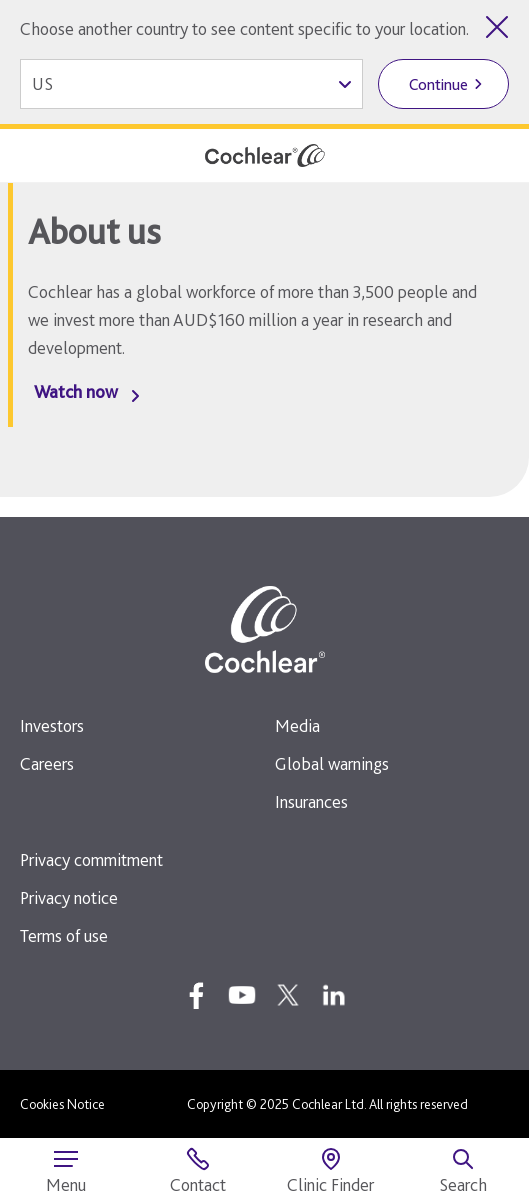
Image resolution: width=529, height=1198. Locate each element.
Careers (47, 763)
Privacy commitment (91, 859)
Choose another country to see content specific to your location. (244, 28)
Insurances (311, 801)
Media (297, 725)
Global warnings (332, 763)
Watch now (76, 391)
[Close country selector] (497, 27)
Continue (438, 84)
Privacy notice (69, 897)
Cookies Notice (62, 1104)
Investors (52, 725)
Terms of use (64, 935)
